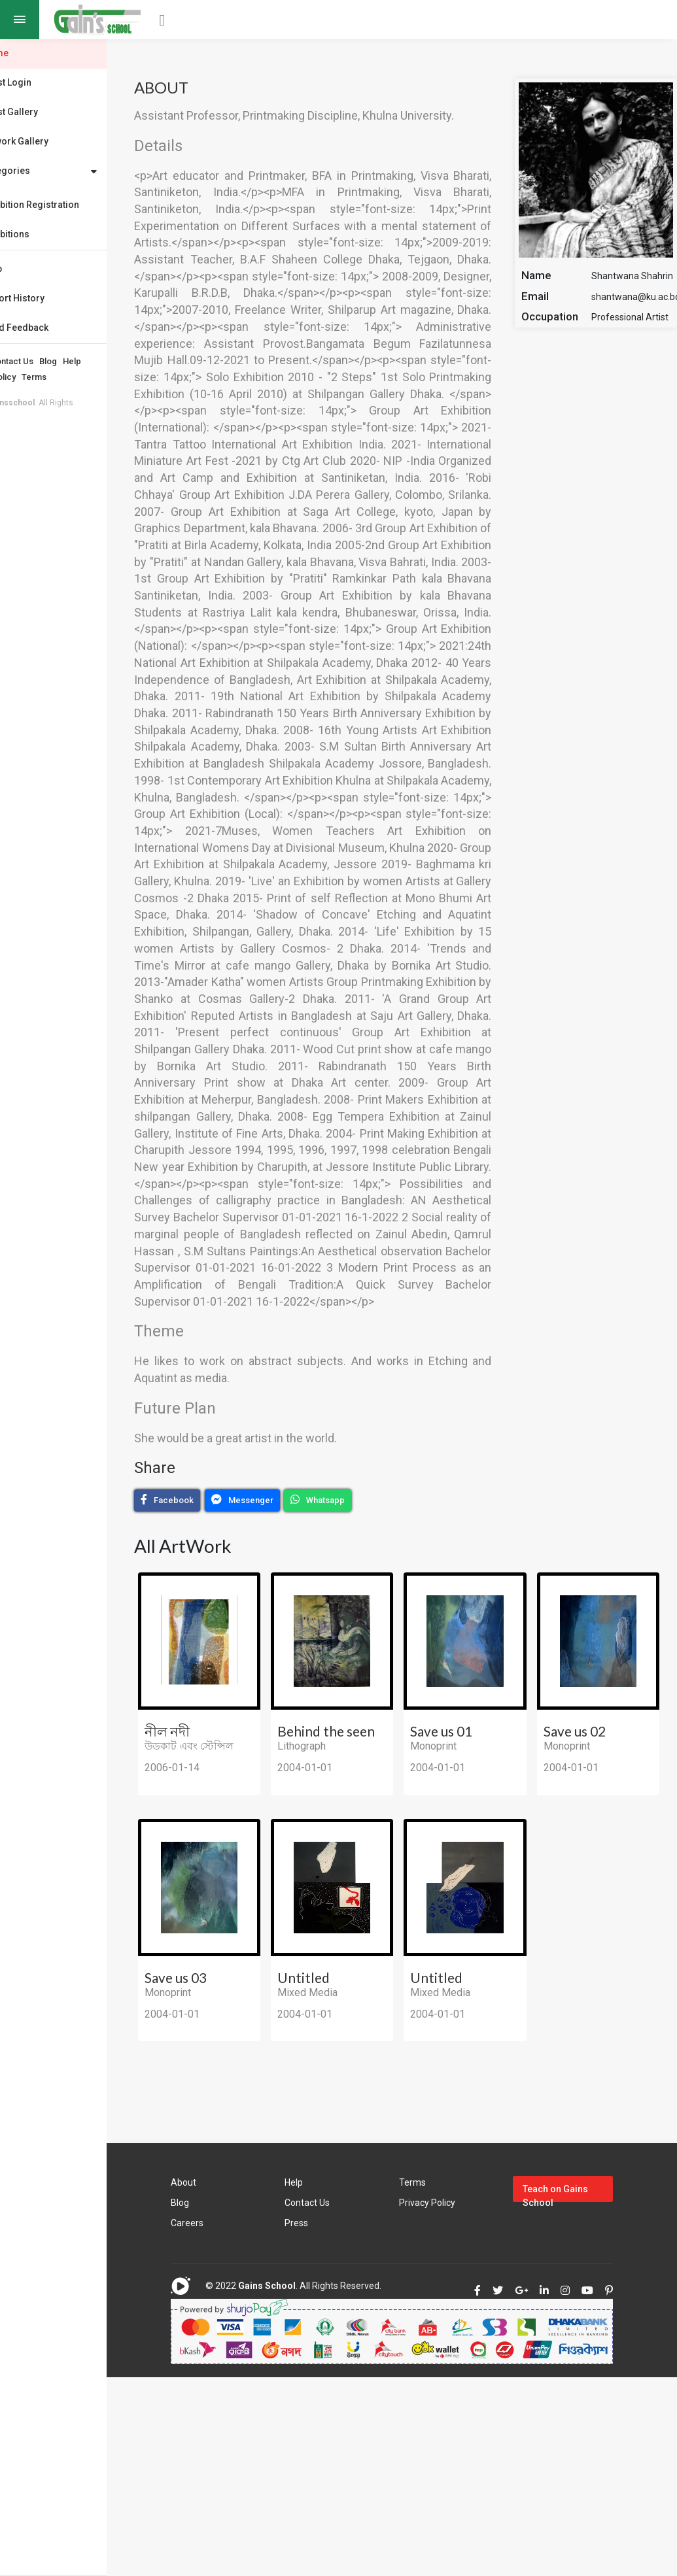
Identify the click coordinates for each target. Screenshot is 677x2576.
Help (122, 361)
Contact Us (62, 361)
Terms (84, 377)
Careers (232, 2376)
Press (331, 2376)
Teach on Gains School (570, 2346)
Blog (98, 361)
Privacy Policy (38, 377)
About (23, 361)
